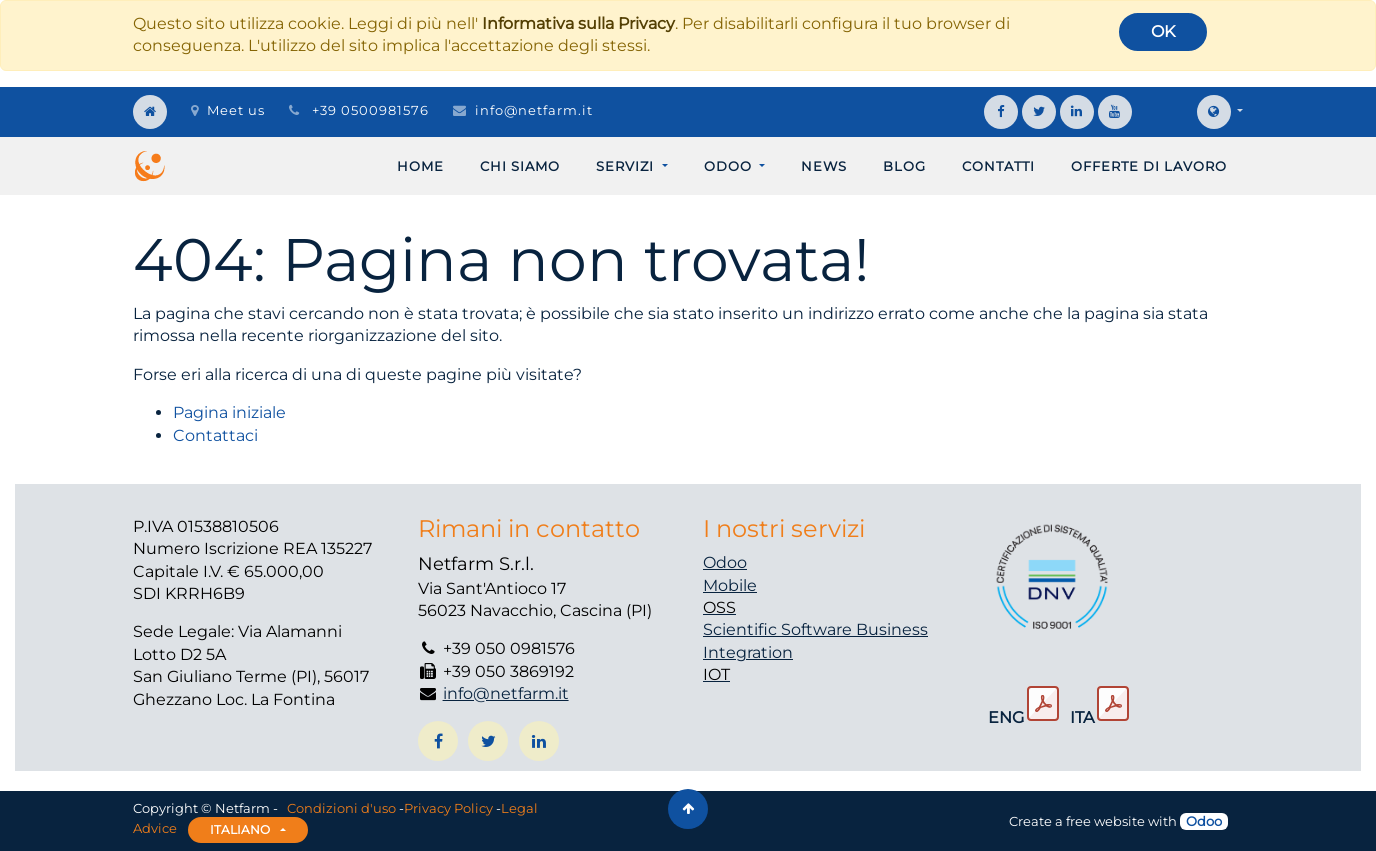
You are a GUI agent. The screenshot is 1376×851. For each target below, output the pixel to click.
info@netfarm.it (534, 110)
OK (1163, 31)
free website (1105, 821)
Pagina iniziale (229, 412)
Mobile (730, 585)
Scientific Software (779, 629)
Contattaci (215, 435)
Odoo (725, 562)
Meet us (228, 110)
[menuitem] (420, 166)
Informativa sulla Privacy (578, 23)
